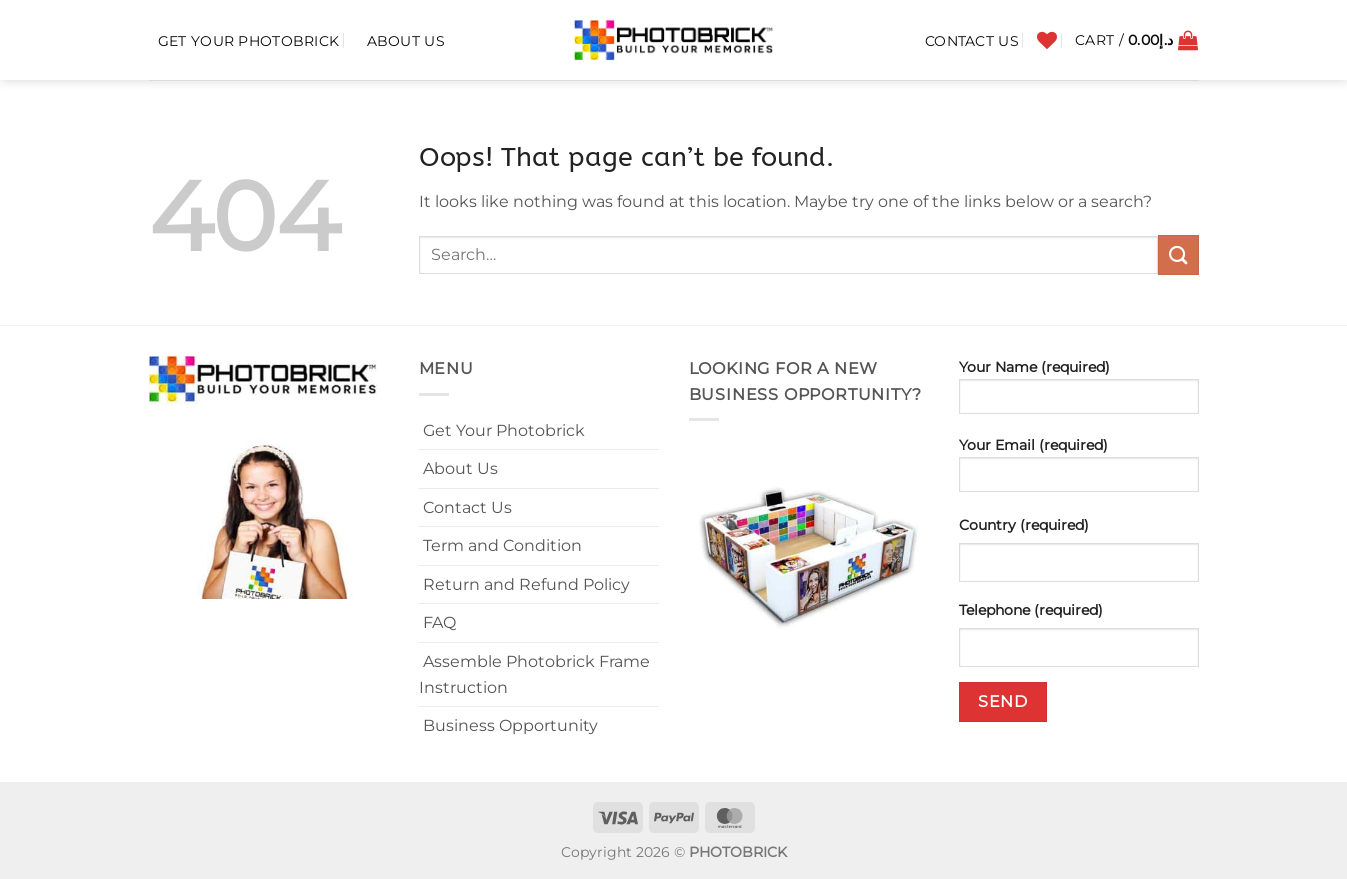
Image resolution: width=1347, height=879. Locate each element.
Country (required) (1024, 525)
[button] (1136, 40)
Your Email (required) (1079, 471)
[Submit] (1178, 254)
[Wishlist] (1047, 40)
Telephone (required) (1031, 610)
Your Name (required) (1079, 393)
